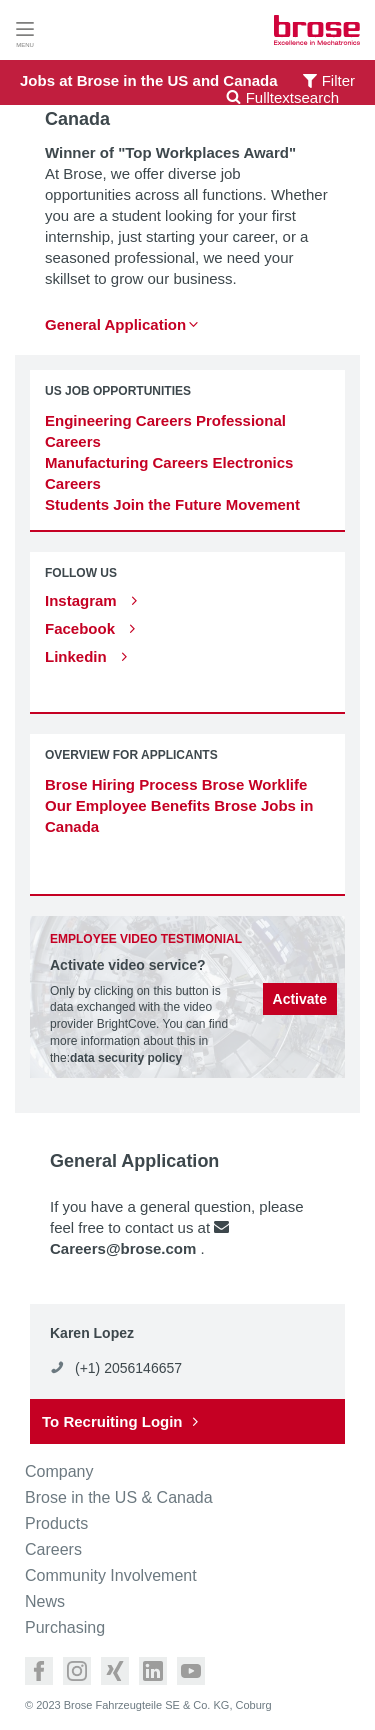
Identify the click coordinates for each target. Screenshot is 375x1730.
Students (77, 504)
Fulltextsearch (282, 97)
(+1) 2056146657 (128, 1368)
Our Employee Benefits (127, 805)
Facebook (82, 628)
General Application (115, 324)
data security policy (126, 1058)
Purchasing (65, 1628)
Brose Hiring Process (121, 784)
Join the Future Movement (206, 504)
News (45, 1602)
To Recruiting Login (112, 1421)
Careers (53, 1550)
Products (56, 1524)
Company (59, 1472)
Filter (338, 80)
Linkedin (78, 656)
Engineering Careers (118, 420)
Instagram (83, 600)
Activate (300, 999)
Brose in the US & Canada (119, 1498)
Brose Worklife (255, 784)
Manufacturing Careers (126, 462)
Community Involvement (111, 1576)
